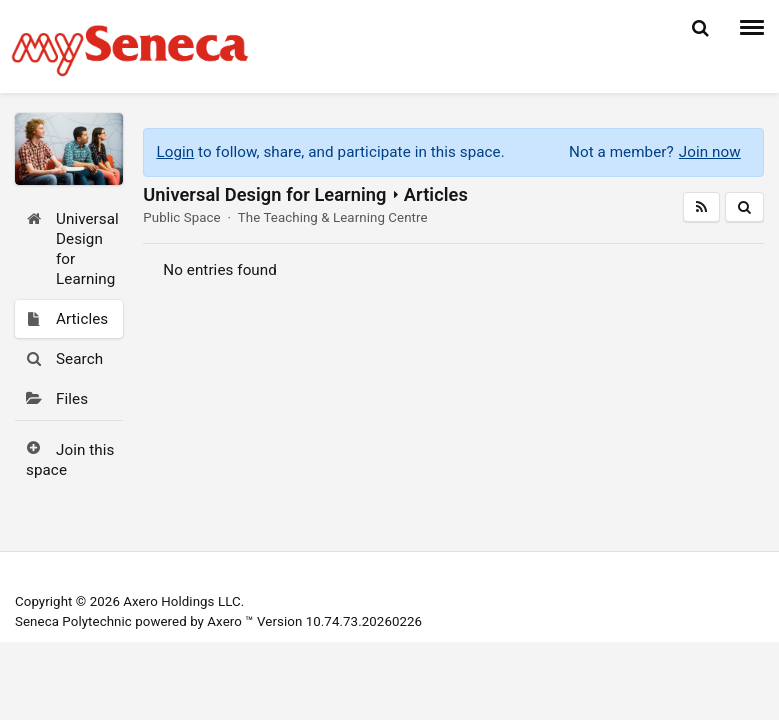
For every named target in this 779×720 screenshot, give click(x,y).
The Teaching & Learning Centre (333, 217)
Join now (710, 152)
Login (175, 152)
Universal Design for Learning (264, 194)
